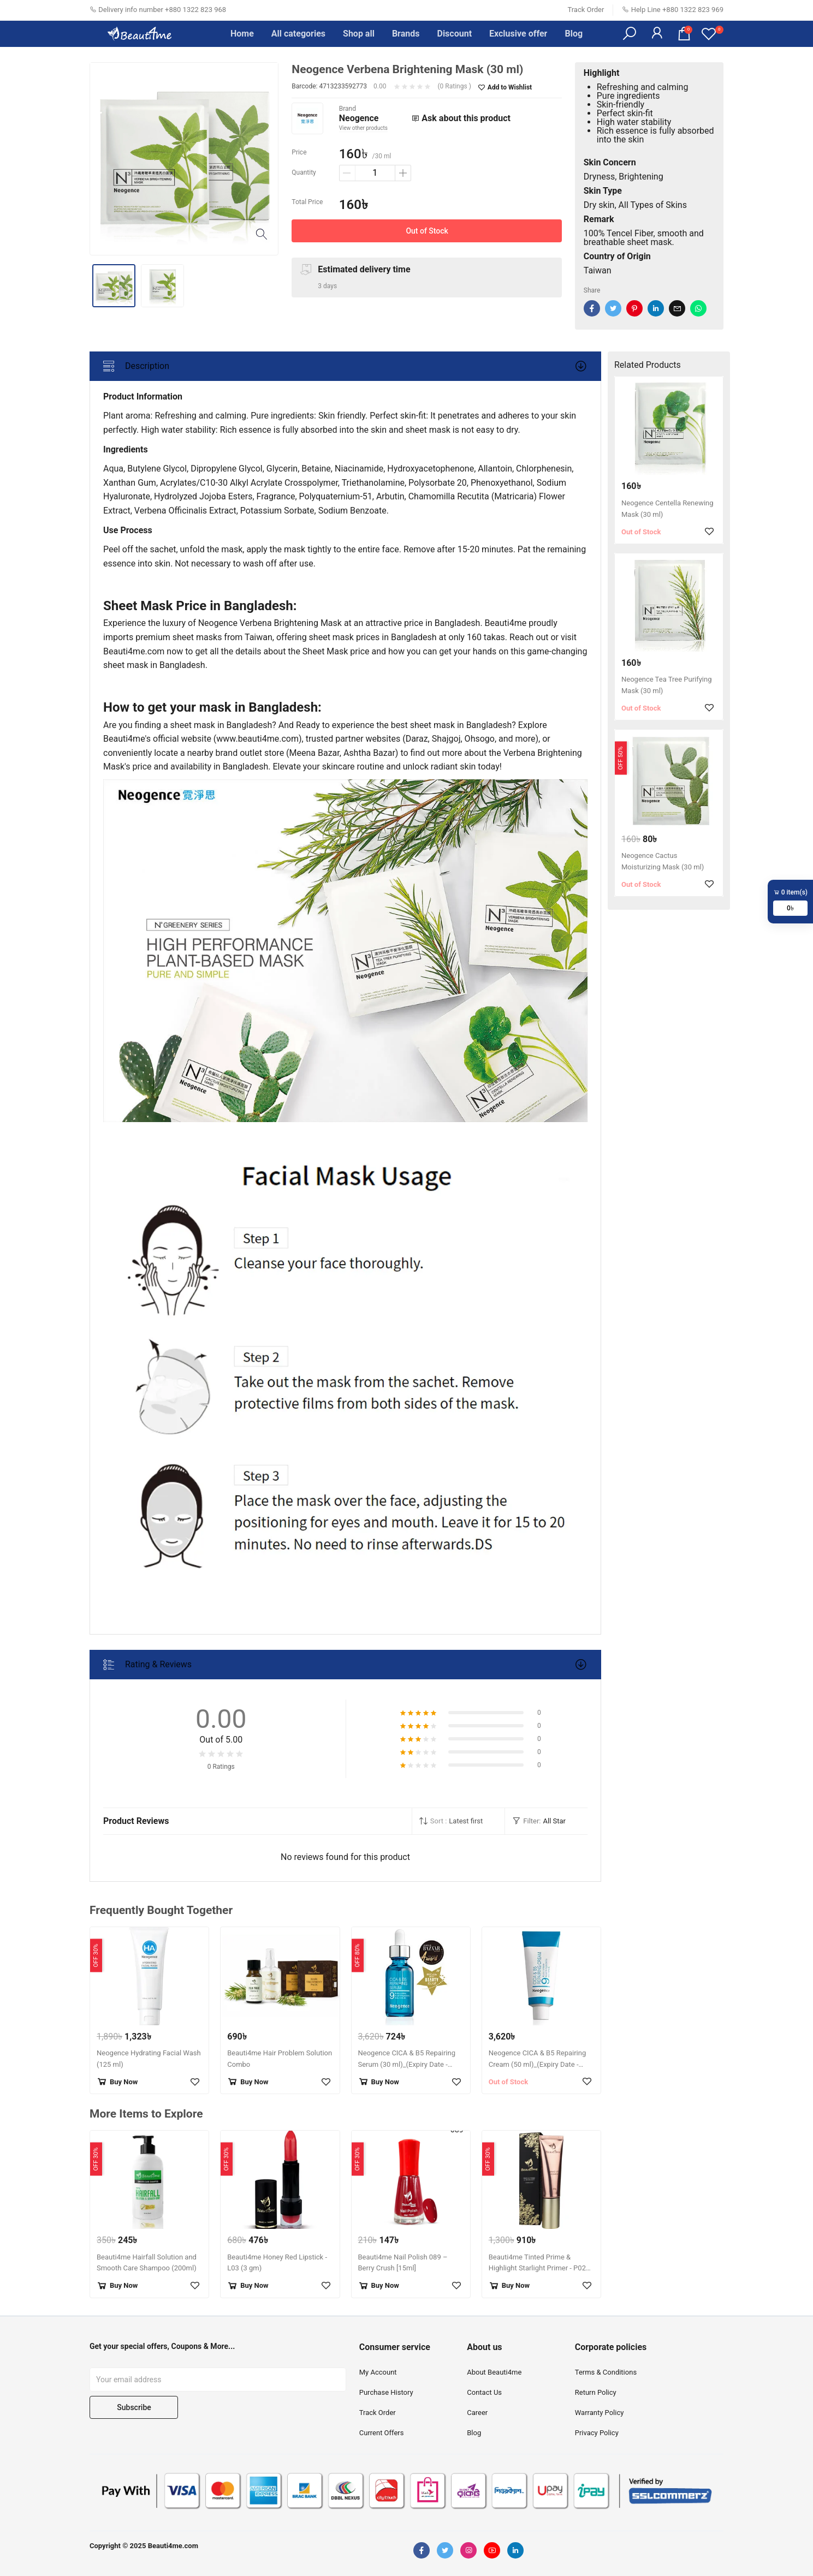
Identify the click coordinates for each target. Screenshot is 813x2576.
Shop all (359, 33)
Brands (406, 33)
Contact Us (484, 2392)
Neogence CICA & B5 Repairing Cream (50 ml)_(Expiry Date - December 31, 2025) (537, 2064)
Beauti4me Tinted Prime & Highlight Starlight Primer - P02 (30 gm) (537, 2268)
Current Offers (381, 2433)
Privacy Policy (597, 2433)
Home (242, 33)
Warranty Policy (599, 2412)
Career (477, 2412)
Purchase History (386, 2392)
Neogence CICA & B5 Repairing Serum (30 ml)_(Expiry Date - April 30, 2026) (406, 2064)
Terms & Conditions (606, 2372)
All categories (298, 33)
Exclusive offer (518, 33)
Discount (454, 33)
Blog (574, 33)
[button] (629, 34)
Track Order (585, 9)
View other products (363, 128)
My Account (378, 2372)
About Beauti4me (494, 2372)
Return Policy (595, 2392)
